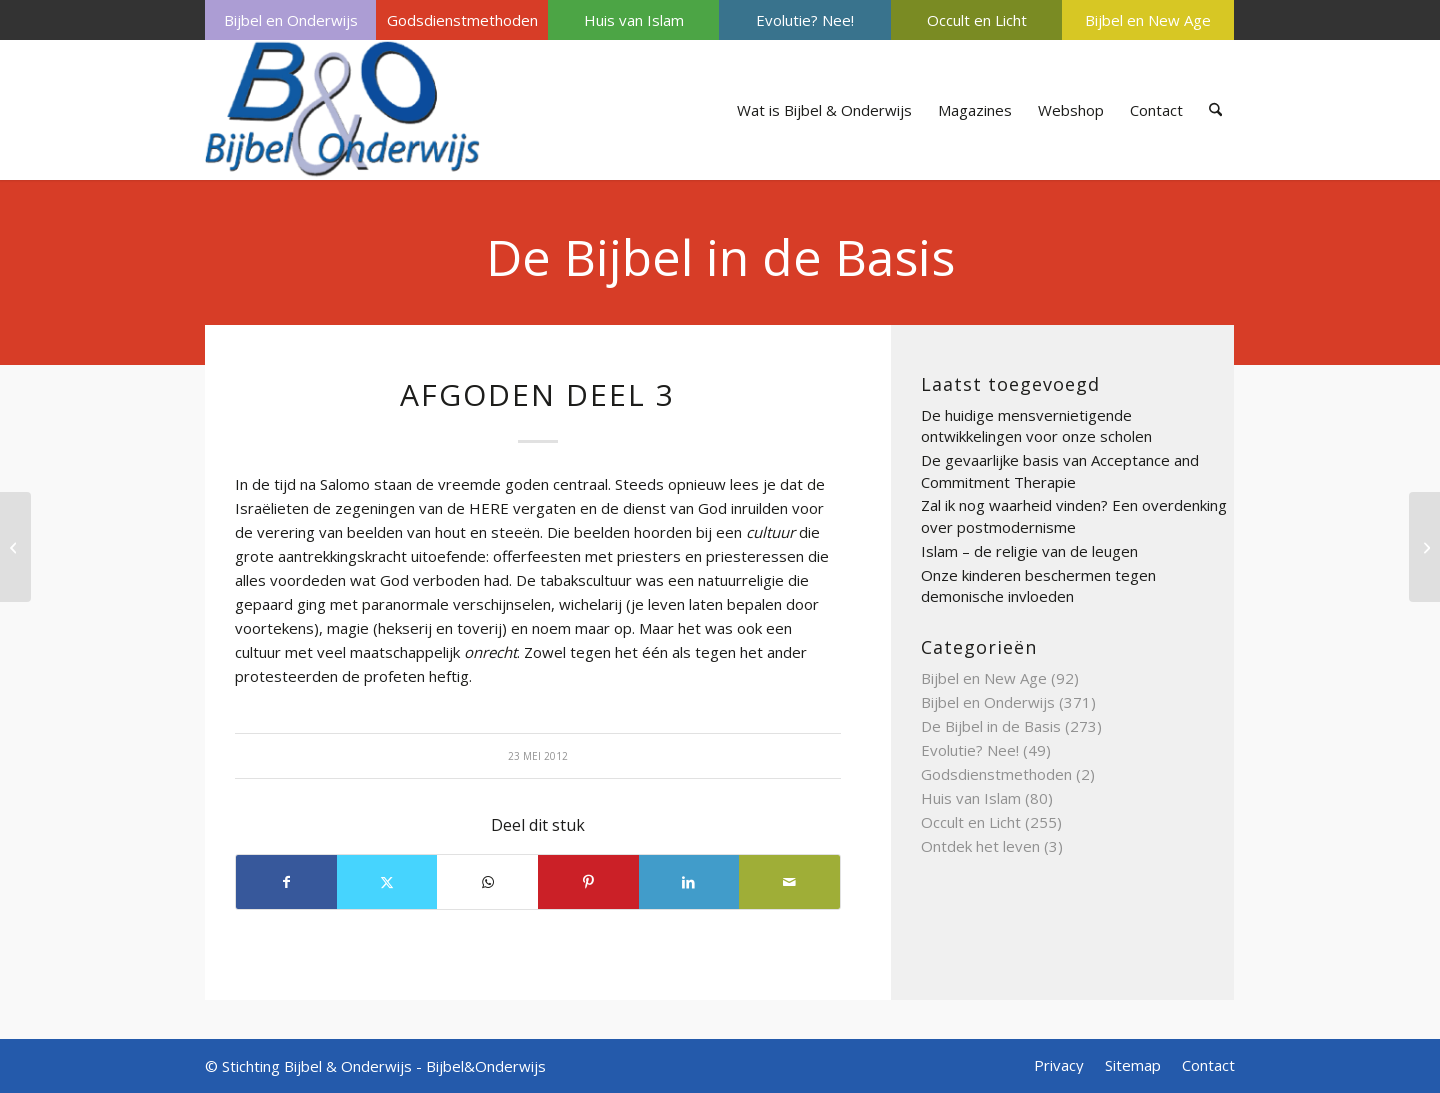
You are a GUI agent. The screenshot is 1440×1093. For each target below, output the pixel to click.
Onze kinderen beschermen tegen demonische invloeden (1038, 586)
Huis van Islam (634, 20)
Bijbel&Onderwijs (486, 1066)
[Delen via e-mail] (789, 882)
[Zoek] (1215, 110)
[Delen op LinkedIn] (689, 882)
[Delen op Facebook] (286, 882)
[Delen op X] (387, 882)
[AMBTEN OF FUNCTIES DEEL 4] (1424, 547)
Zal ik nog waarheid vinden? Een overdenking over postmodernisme (1074, 516)
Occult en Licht (977, 20)
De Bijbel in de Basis (720, 257)
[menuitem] (290, 20)
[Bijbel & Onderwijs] (342, 110)
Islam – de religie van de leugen (1029, 551)
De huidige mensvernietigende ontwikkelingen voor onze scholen (1036, 426)
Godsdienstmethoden (462, 20)
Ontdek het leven (980, 846)
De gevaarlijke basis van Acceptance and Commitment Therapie (1060, 471)
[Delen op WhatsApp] (487, 882)
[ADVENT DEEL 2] (15, 547)
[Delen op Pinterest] (588, 882)
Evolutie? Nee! (805, 20)
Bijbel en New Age (1148, 20)
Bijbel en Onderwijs (291, 20)
